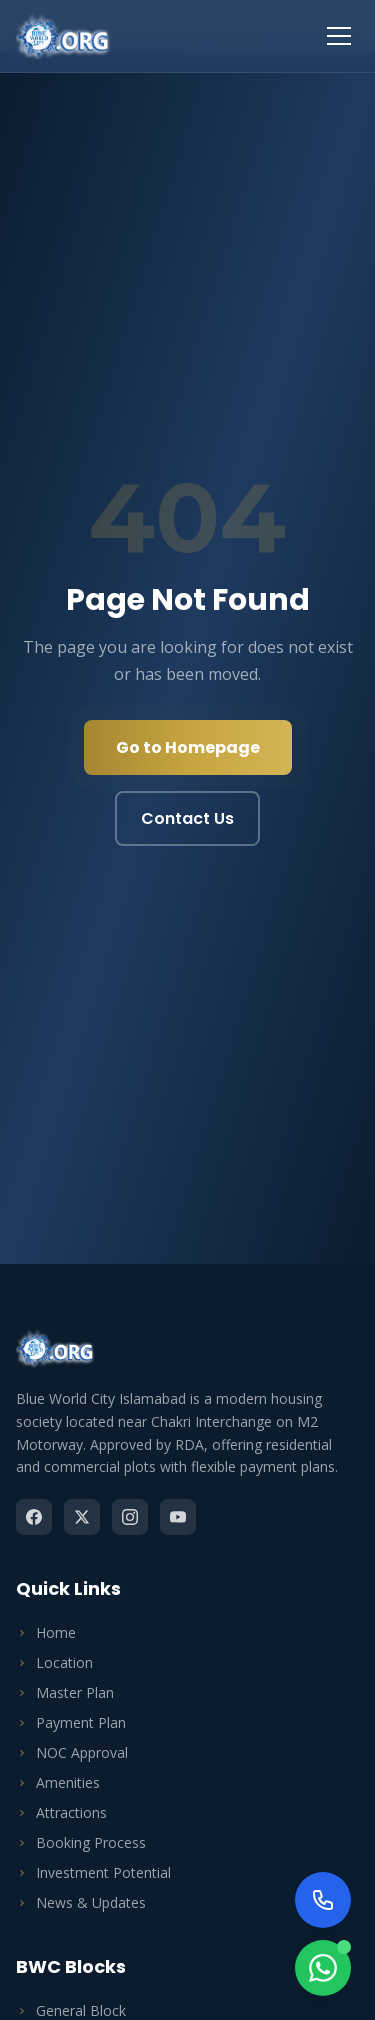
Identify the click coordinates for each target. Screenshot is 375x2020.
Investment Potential (93, 1872)
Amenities (58, 1782)
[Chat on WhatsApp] (323, 1968)
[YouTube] (178, 1517)
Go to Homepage (188, 747)
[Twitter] (82, 1517)
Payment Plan (71, 1722)
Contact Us (187, 818)
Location (54, 1662)
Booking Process (81, 1842)
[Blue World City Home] (63, 36)
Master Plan (65, 1692)
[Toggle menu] (339, 36)
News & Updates (81, 1902)
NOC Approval (72, 1752)
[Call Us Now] (323, 1900)
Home (46, 1632)
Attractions (61, 1812)
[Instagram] (130, 1517)
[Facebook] (34, 1517)
